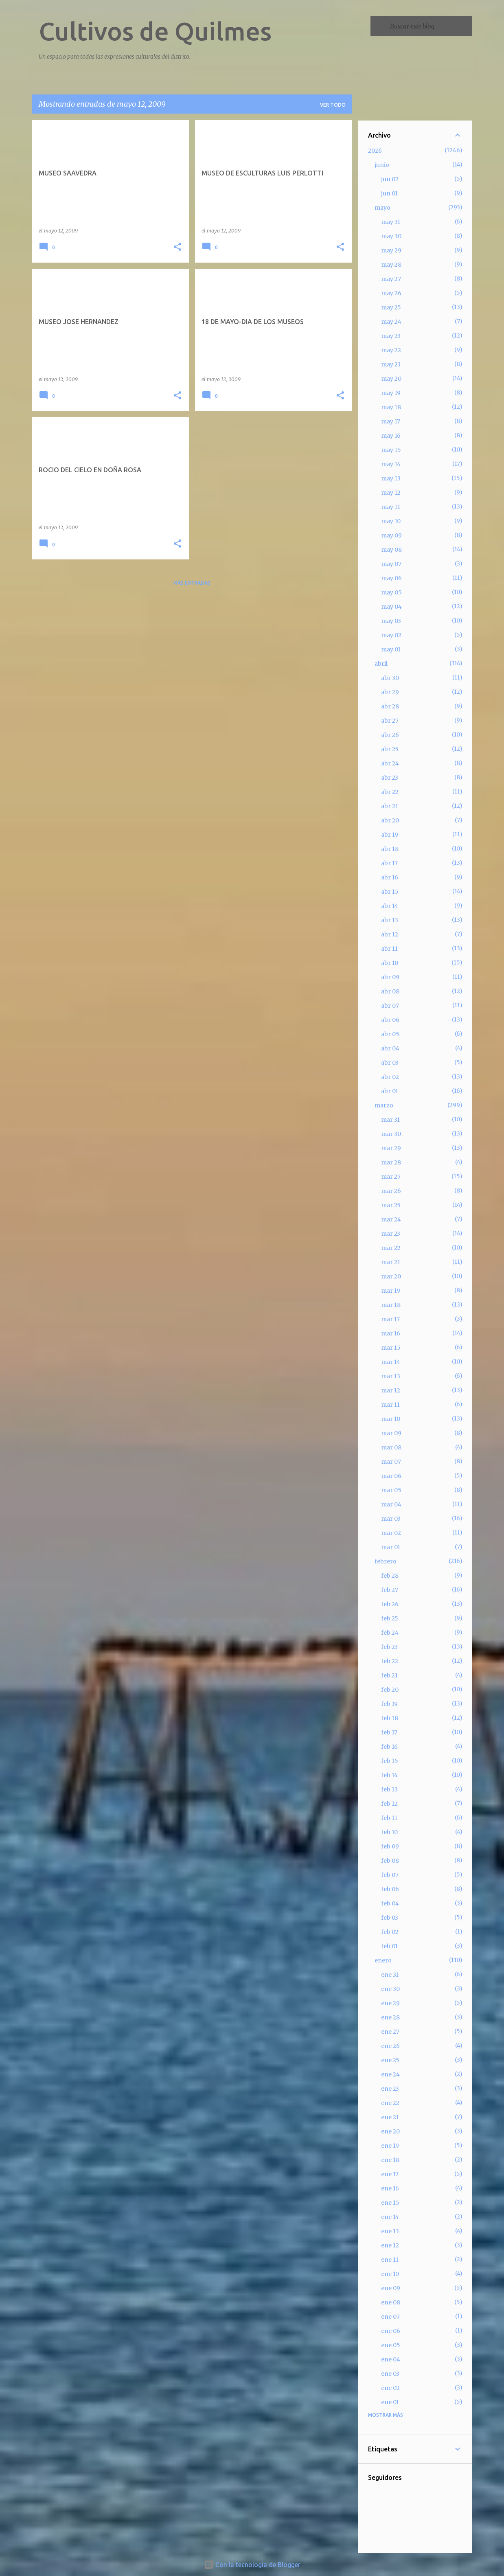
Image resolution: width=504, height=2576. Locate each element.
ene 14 (390, 2217)
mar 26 (391, 1191)
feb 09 (390, 1846)
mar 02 (391, 1533)
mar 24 (391, 1219)
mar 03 (391, 1518)
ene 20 (390, 2131)
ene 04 (390, 2359)
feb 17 (389, 1732)
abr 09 (390, 977)
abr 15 (390, 891)
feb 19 (389, 1704)
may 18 (391, 407)
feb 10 (389, 1832)
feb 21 (389, 1675)
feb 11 (389, 1818)
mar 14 (390, 1362)
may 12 (391, 492)
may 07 (391, 564)
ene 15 (390, 2202)
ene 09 (390, 2288)
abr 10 (389, 963)
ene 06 (390, 2331)
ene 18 (390, 2160)
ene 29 (390, 2003)
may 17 (390, 421)
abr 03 (390, 1062)
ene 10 (390, 2274)
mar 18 (391, 1305)
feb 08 (390, 1860)
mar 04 (391, 1504)
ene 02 (390, 2388)
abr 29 (390, 692)
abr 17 (389, 863)
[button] (177, 247)
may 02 (391, 635)
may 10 (391, 521)
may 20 (391, 378)
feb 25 (389, 1618)
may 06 (391, 578)
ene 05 (390, 2345)
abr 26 (390, 735)
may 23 (391, 336)
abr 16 (389, 877)
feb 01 (389, 1946)
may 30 (391, 236)
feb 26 (390, 1604)
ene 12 (390, 2245)
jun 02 (390, 179)
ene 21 (390, 2117)
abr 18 (390, 849)
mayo (382, 207)
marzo (384, 1105)
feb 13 (389, 1789)
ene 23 (390, 2088)
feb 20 (390, 1689)
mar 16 (390, 1333)
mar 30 (391, 1134)
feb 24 (390, 1632)
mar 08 (391, 1447)
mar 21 (390, 1262)
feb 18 (389, 1718)
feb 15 (389, 1761)
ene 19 (390, 2145)
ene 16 (390, 2188)
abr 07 (390, 1005)
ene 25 (390, 2060)
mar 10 (390, 1419)
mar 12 (390, 1390)
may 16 (391, 435)
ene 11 (390, 2259)
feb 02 (390, 1932)
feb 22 (389, 1661)
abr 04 (390, 1048)
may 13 (391, 478)
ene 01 (390, 2402)
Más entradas (191, 582)
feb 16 (389, 1746)
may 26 (391, 293)
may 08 (391, 549)
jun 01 (389, 193)
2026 (375, 150)
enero (383, 1960)
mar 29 (391, 1148)
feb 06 (390, 1889)
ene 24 (390, 2074)
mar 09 (391, 1433)
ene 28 (390, 2017)
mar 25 (391, 1205)
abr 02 (390, 1077)
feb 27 (389, 1590)
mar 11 (390, 1404)
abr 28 (390, 706)
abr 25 (390, 749)
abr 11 (389, 948)
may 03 (391, 621)
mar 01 (390, 1547)
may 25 (391, 307)
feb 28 (390, 1575)
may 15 (391, 450)
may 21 (391, 364)
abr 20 (390, 820)
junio (382, 165)
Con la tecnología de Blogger (252, 2564)
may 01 (391, 649)
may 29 (391, 250)
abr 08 (390, 991)
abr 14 (389, 906)
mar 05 (391, 1490)
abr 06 (390, 1020)
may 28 (391, 264)
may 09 (391, 535)
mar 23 (390, 1233)
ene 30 (390, 1989)
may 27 (391, 279)
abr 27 (390, 720)
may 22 (391, 350)
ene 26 (390, 2046)
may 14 (391, 464)
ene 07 (390, 2316)
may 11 (390, 507)
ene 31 (390, 1974)
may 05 (391, 592)
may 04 (391, 606)
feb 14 (389, 1775)
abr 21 (389, 806)
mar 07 (391, 1461)
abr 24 (390, 763)
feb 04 (390, 1903)
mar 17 (390, 1319)
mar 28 (391, 1162)
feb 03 (389, 1917)
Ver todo (333, 104)
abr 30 (390, 678)
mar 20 (391, 1276)
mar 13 (390, 1376)
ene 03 (390, 2373)
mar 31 (390, 1119)
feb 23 (389, 1647)
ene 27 (390, 2031)
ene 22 (390, 2103)
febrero (386, 1561)
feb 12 (389, 1803)
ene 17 (390, 2174)
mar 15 (391, 1347)
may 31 (390, 222)
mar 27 (391, 1176)
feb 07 (390, 1875)
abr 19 (389, 834)
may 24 (391, 321)
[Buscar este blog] (429, 26)
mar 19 (390, 1290)
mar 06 (391, 1476)
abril (381, 663)
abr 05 (390, 1034)
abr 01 (389, 1091)
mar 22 (391, 1248)
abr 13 (389, 920)
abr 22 (390, 792)
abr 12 (389, 934)
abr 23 (389, 777)
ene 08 (390, 2302)
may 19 (391, 393)
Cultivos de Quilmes (155, 31)
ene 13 (390, 2231)
